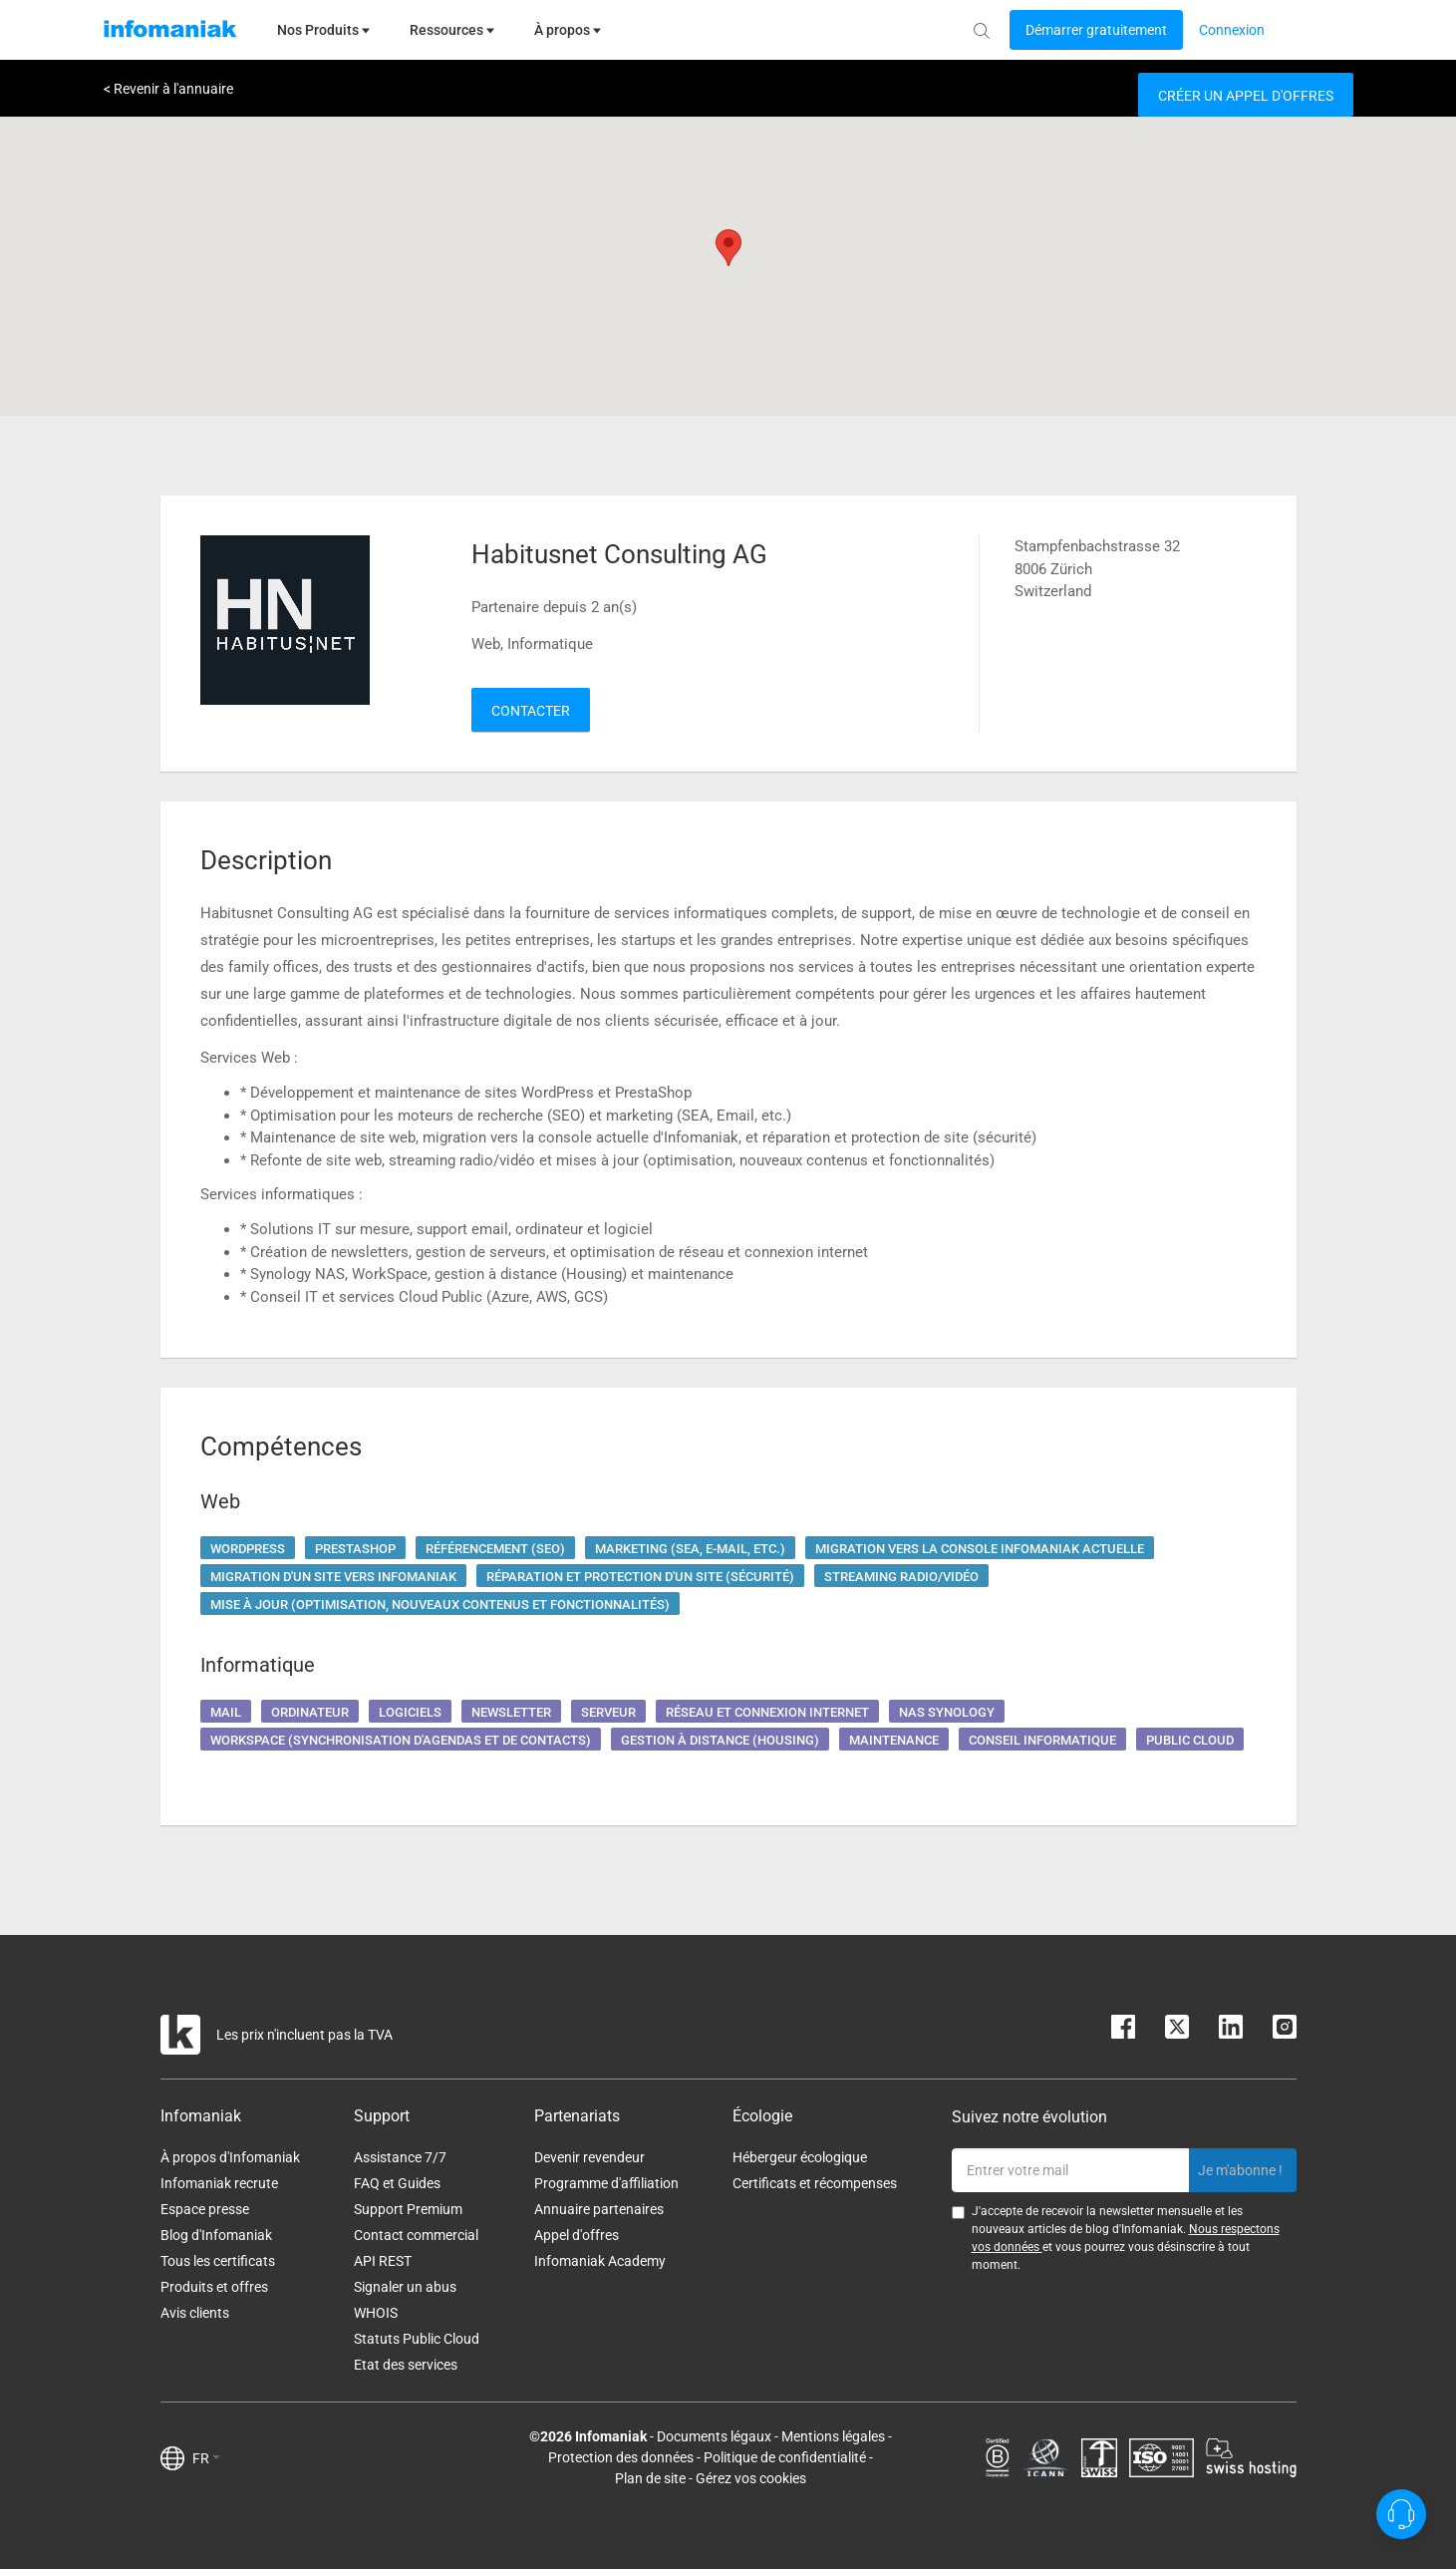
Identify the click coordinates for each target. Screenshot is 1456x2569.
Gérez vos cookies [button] (751, 2478)
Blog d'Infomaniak (216, 2235)
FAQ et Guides (397, 2183)
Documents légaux (714, 2436)
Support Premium (408, 2209)
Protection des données (621, 2457)
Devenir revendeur (589, 2157)
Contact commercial (416, 2235)
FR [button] (206, 2458)
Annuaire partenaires (599, 2209)
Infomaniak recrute (219, 2183)
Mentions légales (833, 2436)
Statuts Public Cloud (416, 2339)
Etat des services (405, 2365)
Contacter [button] (530, 711)
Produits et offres (214, 2287)
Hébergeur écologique (799, 2157)
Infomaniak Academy (600, 2261)
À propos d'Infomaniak (230, 2157)
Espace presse (204, 2209)
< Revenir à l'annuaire (168, 89)
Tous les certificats (217, 2261)
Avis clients (194, 2313)
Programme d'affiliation (606, 2183)
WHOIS (376, 2313)
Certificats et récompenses (814, 2183)
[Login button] (1096, 30)
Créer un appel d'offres (1245, 96)
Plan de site (650, 2478)
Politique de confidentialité (785, 2457)
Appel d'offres (576, 2235)
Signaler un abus (405, 2287)
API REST (383, 2261)
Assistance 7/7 (400, 2157)
